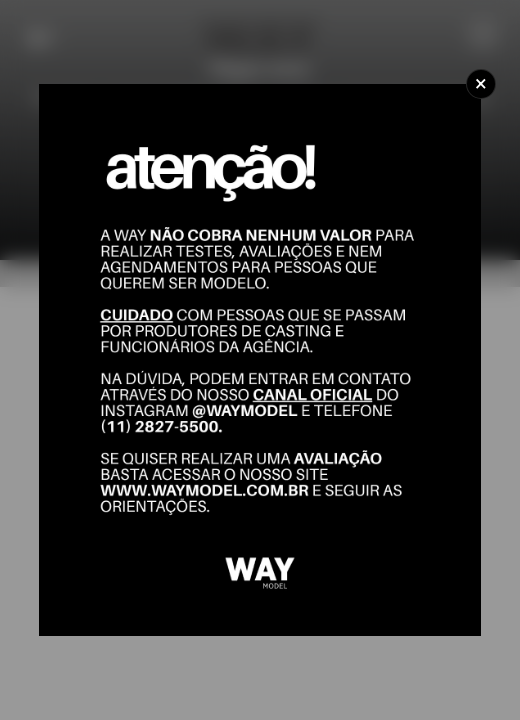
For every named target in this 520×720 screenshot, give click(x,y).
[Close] (481, 84)
